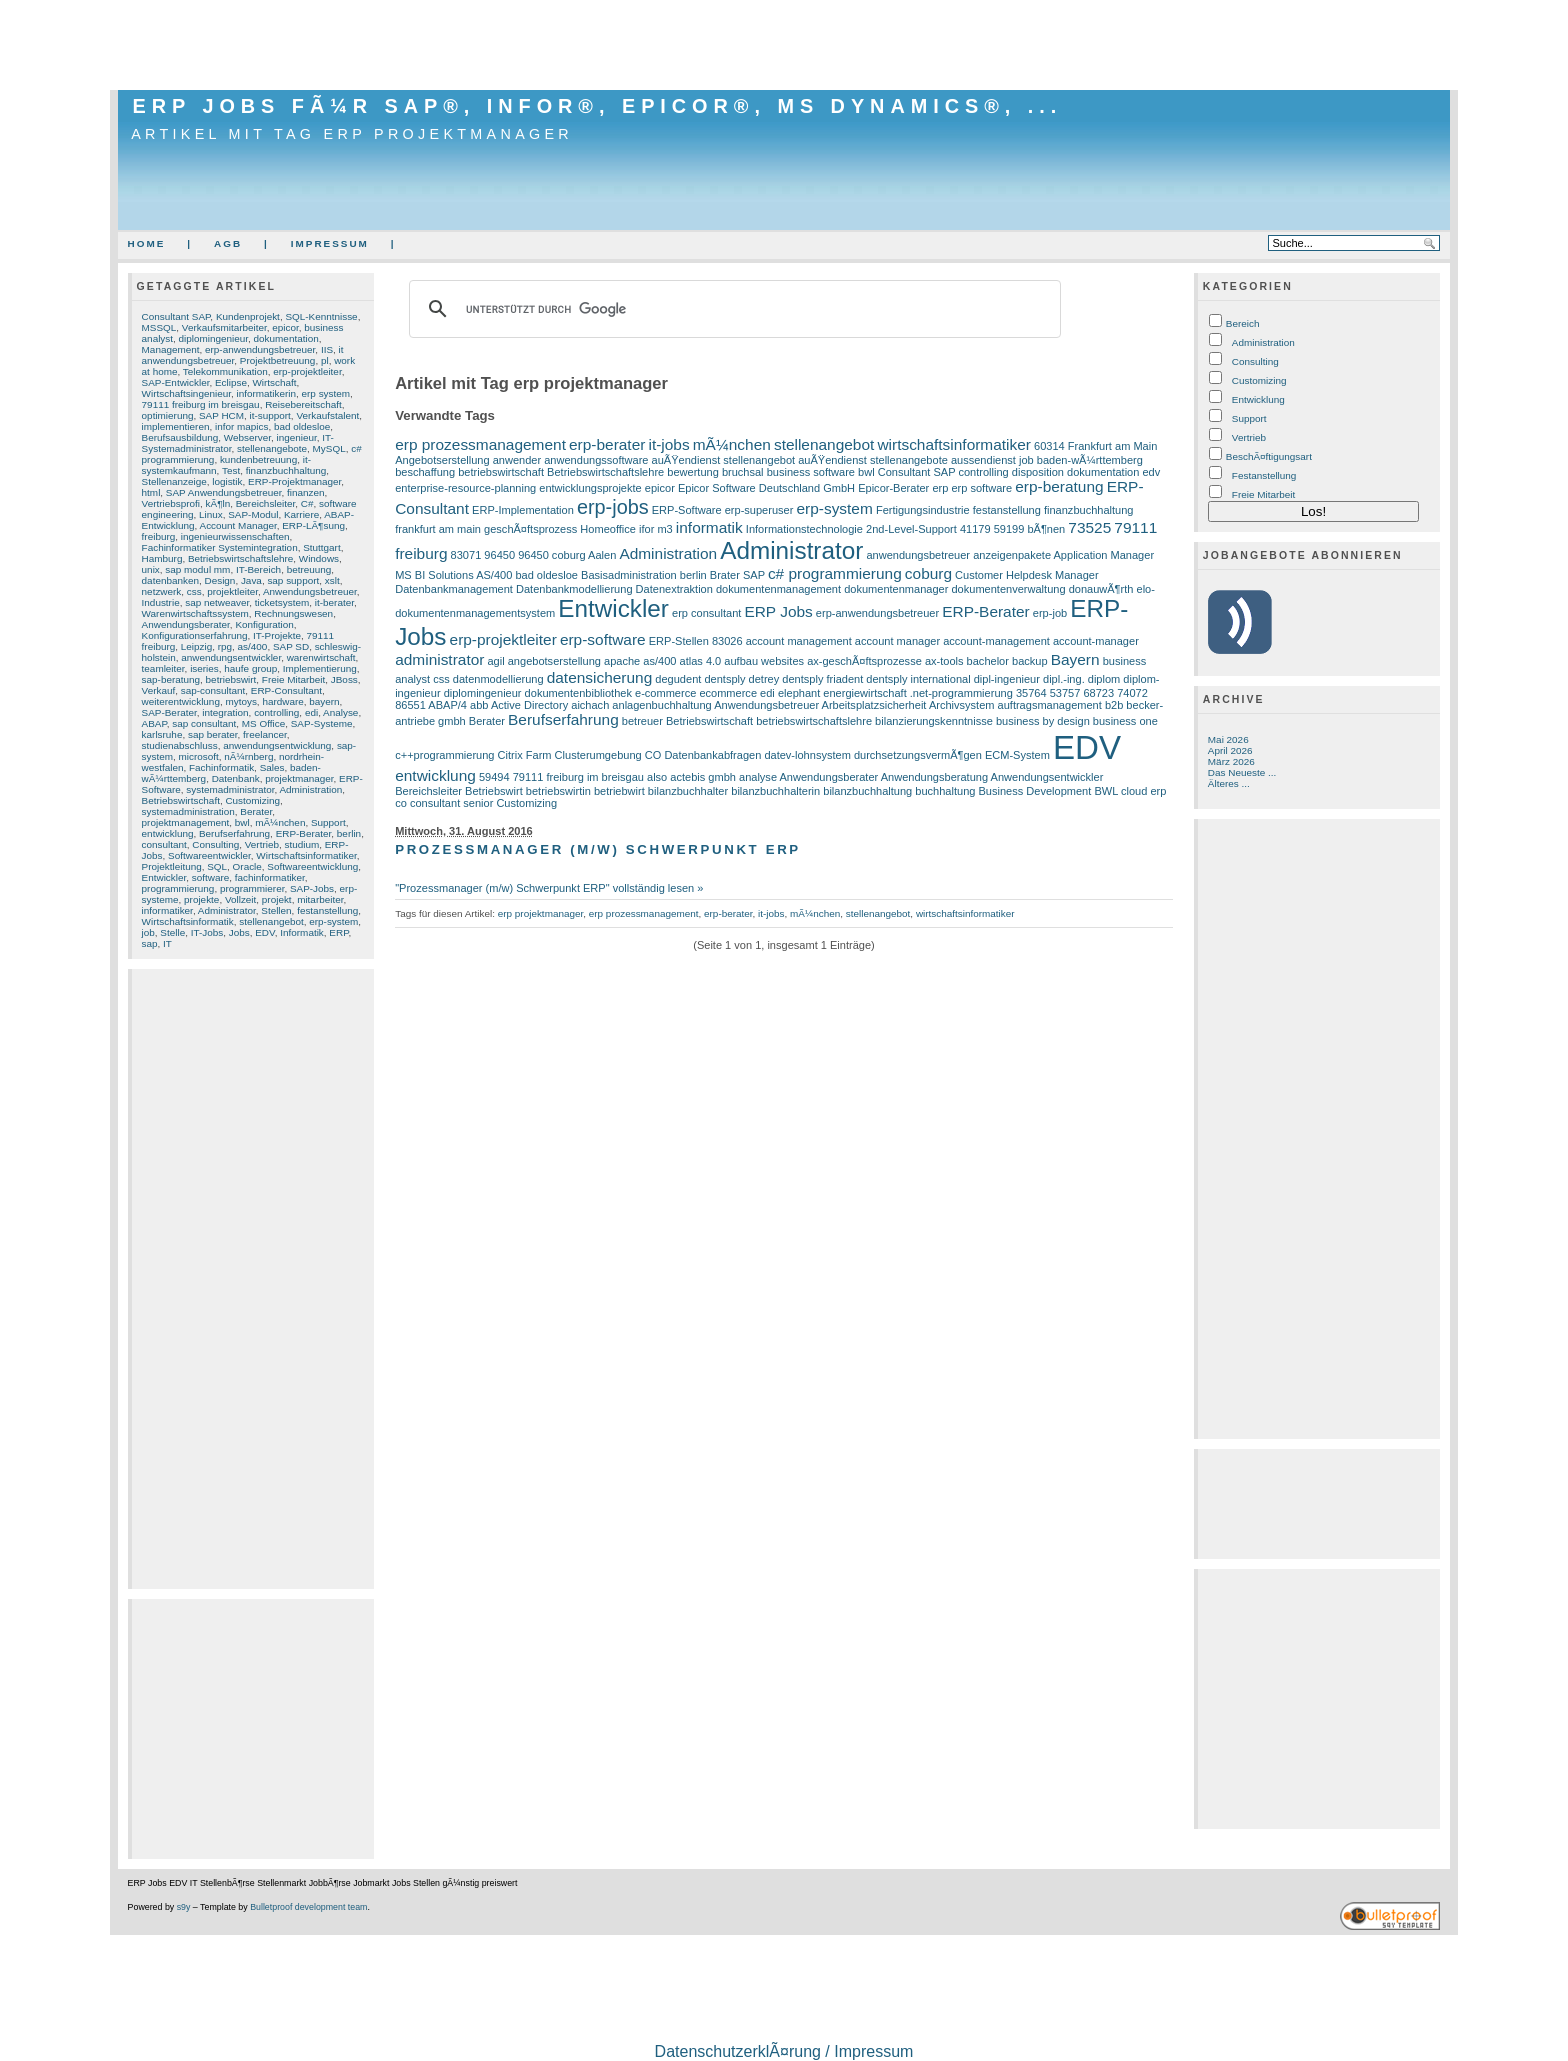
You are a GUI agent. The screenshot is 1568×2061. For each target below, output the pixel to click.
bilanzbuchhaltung (867, 791)
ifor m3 (656, 529)
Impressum (330, 243)
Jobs (239, 932)
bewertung (693, 472)
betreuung (309, 569)
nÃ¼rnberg (248, 756)
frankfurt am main (438, 529)
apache (622, 661)
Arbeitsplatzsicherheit (874, 705)
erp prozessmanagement (480, 444)
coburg (928, 573)
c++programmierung (444, 755)
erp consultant (706, 613)
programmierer (252, 888)
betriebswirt (231, 679)
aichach (590, 705)
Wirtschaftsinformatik (188, 921)
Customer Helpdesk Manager (1026, 575)
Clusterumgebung (598, 755)
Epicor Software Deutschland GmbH (766, 488)
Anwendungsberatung (934, 777)
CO (653, 755)
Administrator (227, 910)
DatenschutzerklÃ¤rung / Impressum (784, 2051)
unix (151, 569)
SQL (217, 866)
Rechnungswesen (293, 613)
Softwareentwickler (209, 855)
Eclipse (231, 382)
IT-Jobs (207, 932)
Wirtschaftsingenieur (186, 393)
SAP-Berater (169, 712)
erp (940, 488)
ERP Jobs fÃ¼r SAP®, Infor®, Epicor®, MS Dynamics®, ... (598, 106)
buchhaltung (945, 791)
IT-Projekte (277, 635)
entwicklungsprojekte (590, 488)
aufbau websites (764, 661)
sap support (293, 580)
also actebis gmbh (691, 777)
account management (799, 641)
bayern (324, 701)
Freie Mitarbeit (293, 679)
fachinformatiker (270, 877)
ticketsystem (282, 602)
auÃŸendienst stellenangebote (873, 460)
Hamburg (162, 558)
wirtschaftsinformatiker (954, 444)
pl (325, 360)
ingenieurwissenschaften (235, 536)
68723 (1098, 693)
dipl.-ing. (1064, 679)
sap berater (213, 734)
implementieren (176, 426)
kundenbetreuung (258, 459)
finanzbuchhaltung (286, 470)
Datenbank (236, 778)
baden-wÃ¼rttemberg (1090, 460)
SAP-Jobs (312, 888)
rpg (225, 646)
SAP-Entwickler (176, 382)
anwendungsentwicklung (277, 745)
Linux (211, 514)
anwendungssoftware (596, 460)
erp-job (1050, 613)
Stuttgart (322, 547)
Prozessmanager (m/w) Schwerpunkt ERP (598, 849)
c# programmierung (835, 573)
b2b (1114, 705)
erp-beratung (1059, 486)
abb (479, 705)
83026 (727, 641)
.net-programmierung (961, 693)
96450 (499, 555)
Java (251, 580)
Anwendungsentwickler (1047, 777)
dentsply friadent (822, 679)
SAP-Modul (253, 514)
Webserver (247, 437)
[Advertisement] (784, 45)
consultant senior (451, 803)
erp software (981, 488)
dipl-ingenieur (1007, 679)
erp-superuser (759, 510)
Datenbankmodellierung (574, 589)
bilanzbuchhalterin (775, 791)
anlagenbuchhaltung (661, 705)
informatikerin (266, 393)
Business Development (1035, 791)
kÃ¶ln (218, 503)
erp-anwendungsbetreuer (260, 349)
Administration (310, 789)
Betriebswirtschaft (181, 800)
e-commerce (665, 693)
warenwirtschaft (321, 657)
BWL (1106, 791)
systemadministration (188, 811)
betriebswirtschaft (501, 472)
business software (811, 472)
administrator (439, 659)
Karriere (301, 514)
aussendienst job (992, 460)
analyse (758, 777)
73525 (1089, 527)
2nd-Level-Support (911, 529)
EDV (265, 932)
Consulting (215, 844)
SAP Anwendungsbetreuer (224, 492)
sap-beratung (171, 679)
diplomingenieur (214, 338)
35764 (1031, 693)
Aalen (602, 555)
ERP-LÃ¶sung (313, 525)
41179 (975, 529)
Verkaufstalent (327, 415)
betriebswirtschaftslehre (814, 721)
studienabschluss (180, 745)
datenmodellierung (498, 679)
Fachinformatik (221, 767)
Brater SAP (737, 575)
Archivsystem (962, 705)
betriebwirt (619, 791)
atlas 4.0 (701, 661)
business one (1125, 721)
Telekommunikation (225, 371)
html (151, 492)
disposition (1038, 472)
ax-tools (944, 661)
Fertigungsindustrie (923, 510)
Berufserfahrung (234, 833)
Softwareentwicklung (312, 866)
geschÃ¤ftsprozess (530, 529)
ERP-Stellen (679, 641)
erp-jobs (613, 507)
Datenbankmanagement (454, 589)
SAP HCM (221, 415)
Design (220, 580)
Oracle (247, 866)
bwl (242, 822)
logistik (227, 481)
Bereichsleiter (266, 503)
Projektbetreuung (278, 360)
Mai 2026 (1228, 739)
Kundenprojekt (248, 316)
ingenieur (297, 437)
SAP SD (291, 646)
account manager (897, 641)
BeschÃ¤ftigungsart (1269, 456)
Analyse (340, 712)
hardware (282, 701)
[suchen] (732, 309)
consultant (164, 844)
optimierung (168, 415)
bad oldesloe (302, 426)
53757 (1065, 693)
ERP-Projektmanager (294, 481)
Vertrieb (262, 844)
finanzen (306, 492)
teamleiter (163, 668)
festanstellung (327, 910)
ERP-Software (687, 510)
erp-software (603, 639)
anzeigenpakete (1012, 555)
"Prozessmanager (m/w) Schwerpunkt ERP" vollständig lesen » (549, 888)
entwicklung (168, 833)
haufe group (250, 668)
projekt (277, 899)
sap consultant (204, 723)
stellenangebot (271, 921)
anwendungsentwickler (231, 657)
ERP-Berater (304, 833)
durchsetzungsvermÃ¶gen (918, 755)
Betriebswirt (494, 791)
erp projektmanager (541, 913)
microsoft (199, 756)
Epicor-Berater (893, 488)
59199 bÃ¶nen (1030, 529)
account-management (996, 641)
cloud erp (1143, 791)
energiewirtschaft (864, 693)
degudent (678, 679)
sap (150, 943)
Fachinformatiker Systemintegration (220, 547)
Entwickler (164, 877)
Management (171, 349)
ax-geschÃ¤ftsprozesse (864, 661)
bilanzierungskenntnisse (934, 721)
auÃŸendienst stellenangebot (724, 460)
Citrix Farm (525, 755)
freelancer (265, 734)
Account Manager (238, 525)
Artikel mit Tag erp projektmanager (352, 134)
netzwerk (162, 591)
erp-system (333, 921)
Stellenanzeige (174, 481)
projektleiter (232, 591)
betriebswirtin (558, 791)
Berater (256, 811)
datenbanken (170, 580)
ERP (338, 932)
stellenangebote (272, 448)
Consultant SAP (176, 316)
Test (231, 470)
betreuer (642, 721)
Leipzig (196, 646)
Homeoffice (608, 529)
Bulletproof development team (308, 1907)
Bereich (1243, 323)
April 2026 (1230, 750)
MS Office (263, 723)
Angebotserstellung (442, 460)
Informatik (302, 932)
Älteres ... (1229, 783)
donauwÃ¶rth (1101, 589)
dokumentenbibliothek (578, 693)
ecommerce (728, 693)
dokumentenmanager (896, 589)
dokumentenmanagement (778, 589)
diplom (1104, 679)
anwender (517, 460)
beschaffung (425, 472)
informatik (709, 527)
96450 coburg (551, 555)
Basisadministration (629, 575)
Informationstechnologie (804, 529)
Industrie (161, 602)
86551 (410, 705)
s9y (184, 1907)
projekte (201, 899)
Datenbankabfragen (712, 755)
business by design (1043, 721)
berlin (349, 833)
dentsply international (918, 679)
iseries (204, 668)
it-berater (334, 602)
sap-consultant (213, 690)
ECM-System (1017, 755)
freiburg (159, 536)
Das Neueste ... (1242, 772)
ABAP (154, 723)
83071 (466, 555)
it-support (270, 415)
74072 (1132, 693)
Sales (272, 767)
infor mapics (242, 426)
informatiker (167, 910)
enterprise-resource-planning (465, 488)
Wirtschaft (274, 382)
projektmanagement (186, 822)
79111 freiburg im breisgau (201, 404)
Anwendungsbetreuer (310, 591)
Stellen (276, 910)
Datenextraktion (674, 589)
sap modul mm (197, 569)
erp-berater (607, 444)
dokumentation (286, 338)
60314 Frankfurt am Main (1095, 446)
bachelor (988, 661)
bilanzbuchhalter (688, 791)
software (211, 877)
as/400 (253, 646)
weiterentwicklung (181, 701)
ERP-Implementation (523, 510)
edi (311, 712)
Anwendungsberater (186, 624)
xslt (332, 580)
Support (328, 822)
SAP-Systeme (322, 723)
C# (307, 503)
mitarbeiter (320, 899)
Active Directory (529, 705)
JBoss (344, 679)
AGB (228, 243)
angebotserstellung (554, 661)
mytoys (240, 701)
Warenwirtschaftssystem (195, 613)
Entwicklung (1258, 399)
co (401, 803)
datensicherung (600, 677)
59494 (494, 777)
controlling (276, 712)
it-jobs (668, 444)
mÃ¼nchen (280, 822)
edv (1151, 472)
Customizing (252, 800)
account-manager (1096, 641)
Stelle (172, 932)
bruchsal (743, 472)
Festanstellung (1264, 475)
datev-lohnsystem (807, 755)
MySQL (329, 448)
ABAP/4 (447, 705)
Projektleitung (172, 866)
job (148, 932)
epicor (285, 327)
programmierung (178, 888)
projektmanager (299, 778)
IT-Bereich (258, 569)
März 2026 (1231, 761)
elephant (799, 693)
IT (167, 943)
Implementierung (320, 668)
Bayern (1075, 659)
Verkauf (159, 690)
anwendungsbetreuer (918, 555)
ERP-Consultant (286, 690)
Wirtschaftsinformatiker (306, 855)
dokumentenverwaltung (1008, 589)
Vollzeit (240, 899)
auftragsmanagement (1050, 705)
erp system (326, 393)
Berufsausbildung (180, 437)
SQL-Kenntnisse (321, 316)
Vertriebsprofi (171, 503)
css (194, 591)
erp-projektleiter (307, 371)
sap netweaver (217, 602)
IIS (327, 349)
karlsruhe (162, 734)
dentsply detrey (741, 679)
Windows (319, 558)
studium (301, 844)
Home (147, 243)
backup (1030, 661)
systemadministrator (230, 789)
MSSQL (159, 327)
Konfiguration (264, 624)
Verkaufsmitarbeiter (224, 327)
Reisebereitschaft (303, 404)
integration (225, 712)
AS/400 (494, 575)
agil (495, 661)
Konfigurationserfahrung (195, 635)
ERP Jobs (778, 611)
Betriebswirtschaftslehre (240, 558)
